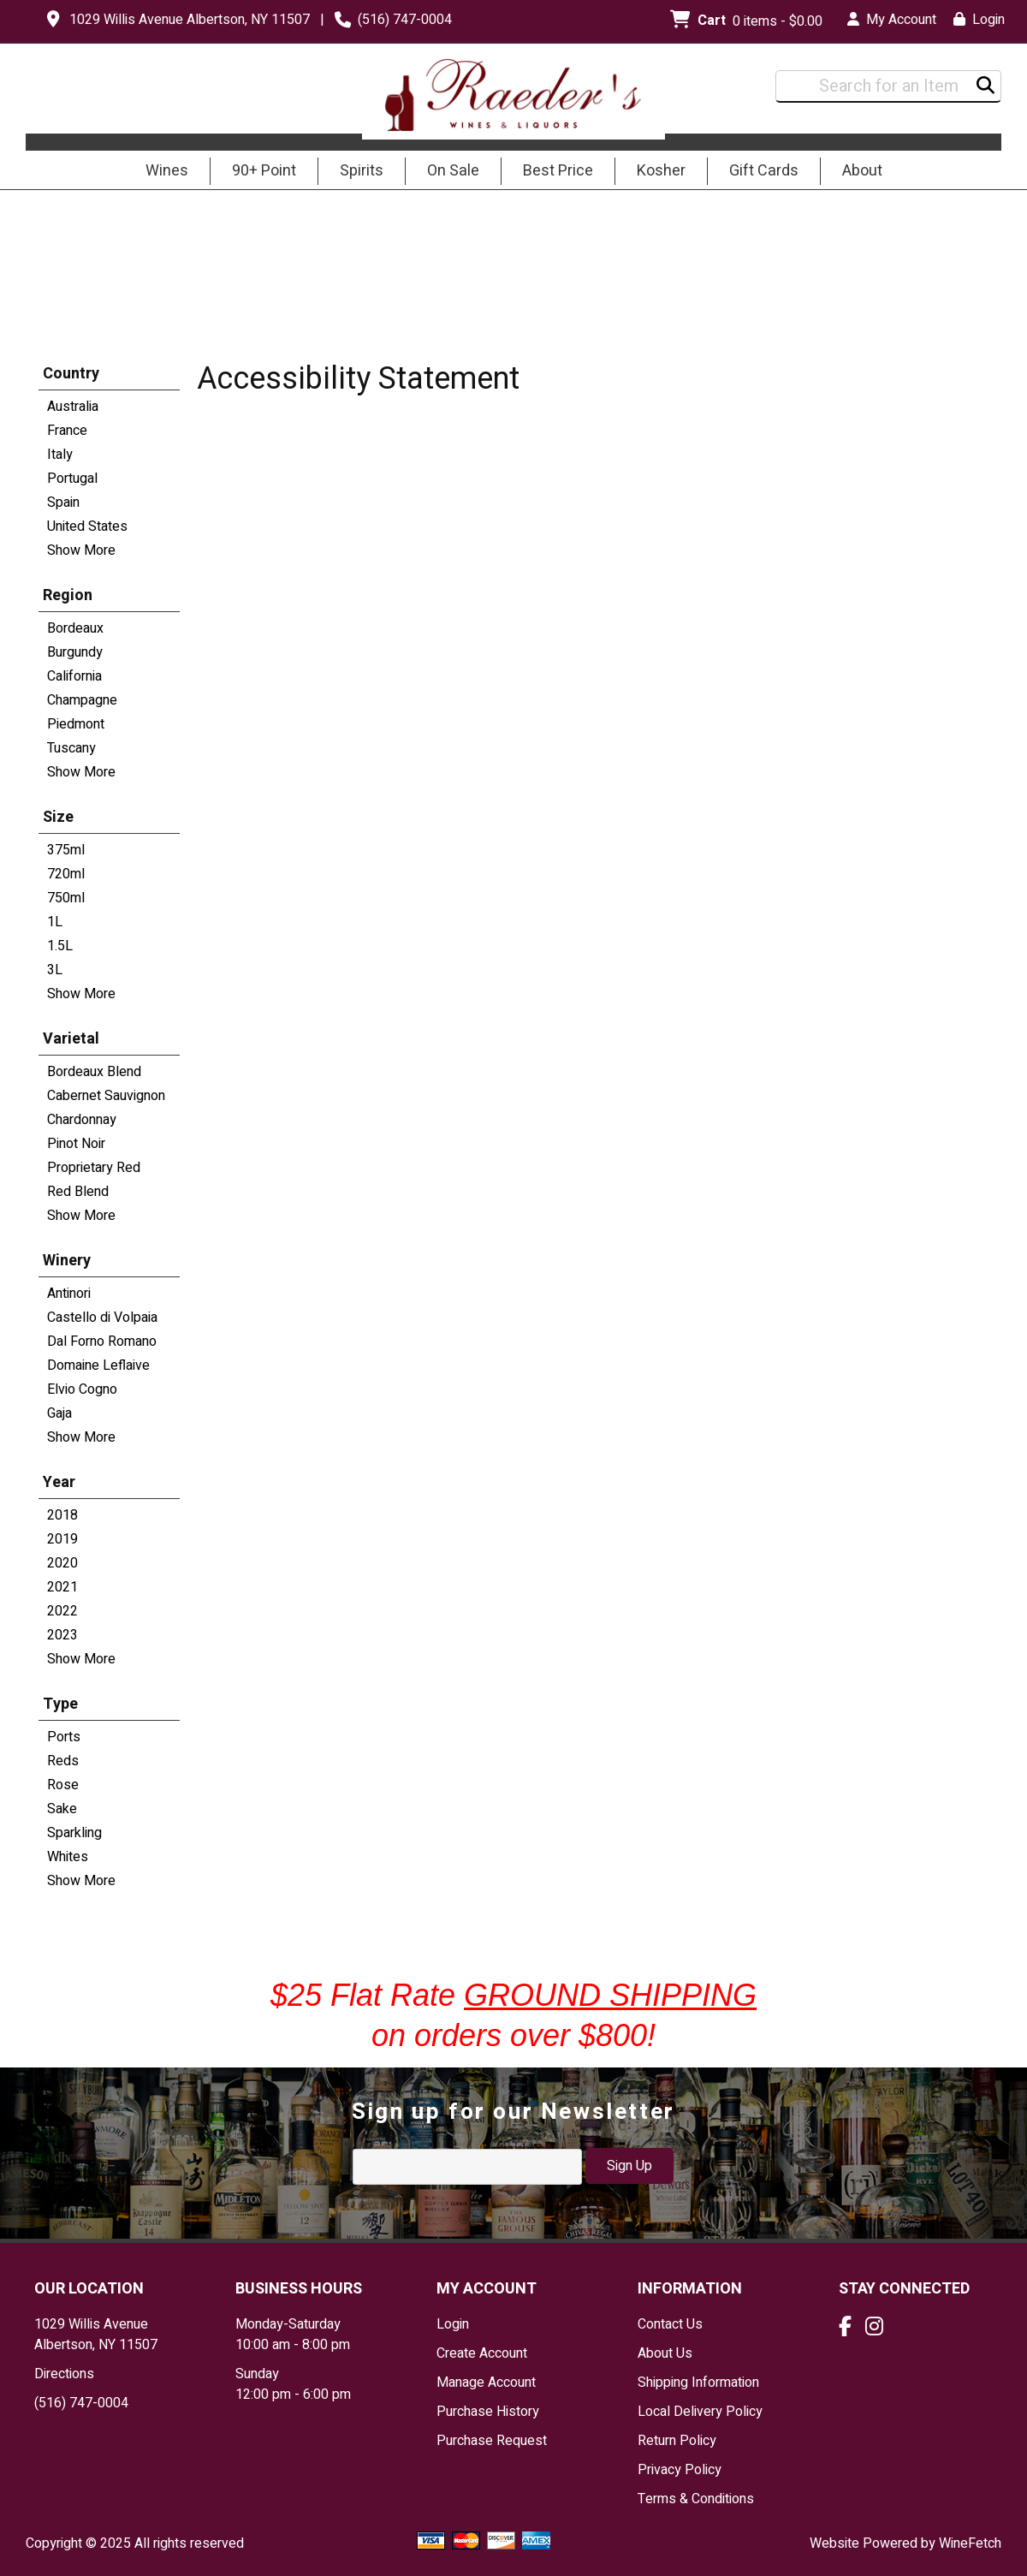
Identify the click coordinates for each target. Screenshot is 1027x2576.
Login (979, 19)
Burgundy (75, 652)
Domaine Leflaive (98, 1365)
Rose (63, 1785)
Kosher (661, 170)
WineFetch (970, 2543)
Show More (81, 550)
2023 (62, 1635)
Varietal (71, 1038)
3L (54, 970)
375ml (66, 850)
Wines (161, 172)
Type (60, 1704)
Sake (62, 1809)
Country (71, 373)
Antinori (69, 1293)
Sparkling (74, 1833)
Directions (64, 2374)
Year (59, 1482)
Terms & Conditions (696, 2499)
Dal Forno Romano (102, 1341)
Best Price (558, 170)
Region (67, 595)
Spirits (356, 172)
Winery (67, 1260)
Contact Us (670, 2324)
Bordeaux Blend (94, 1072)
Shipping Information (698, 2382)
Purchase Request (491, 2440)
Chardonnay (81, 1120)
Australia (72, 406)
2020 (62, 1563)
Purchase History (487, 2411)
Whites (67, 1857)
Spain (63, 502)
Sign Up (629, 2166)
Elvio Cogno (82, 1389)
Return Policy (677, 2440)
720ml (66, 874)
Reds (63, 1761)
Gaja (59, 1413)
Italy (60, 454)
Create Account (481, 2353)
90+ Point (264, 170)
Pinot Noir (76, 1143)
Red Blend (78, 1191)
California (74, 676)
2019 (62, 1539)
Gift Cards (763, 170)
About (857, 172)
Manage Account (486, 2382)
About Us (665, 2353)
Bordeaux (75, 628)
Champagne (82, 700)
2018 (62, 1515)
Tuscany (71, 748)
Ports (63, 1737)
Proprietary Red (93, 1167)
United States (87, 526)
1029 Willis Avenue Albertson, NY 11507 (189, 19)
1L (54, 922)
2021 (62, 1587)
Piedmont (75, 724)
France (67, 430)
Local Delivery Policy (700, 2411)
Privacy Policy (679, 2470)
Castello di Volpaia (102, 1317)
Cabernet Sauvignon (106, 1096)
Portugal (72, 478)
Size (58, 817)
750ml (66, 898)
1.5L (60, 946)
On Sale (453, 170)
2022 (62, 1611)
